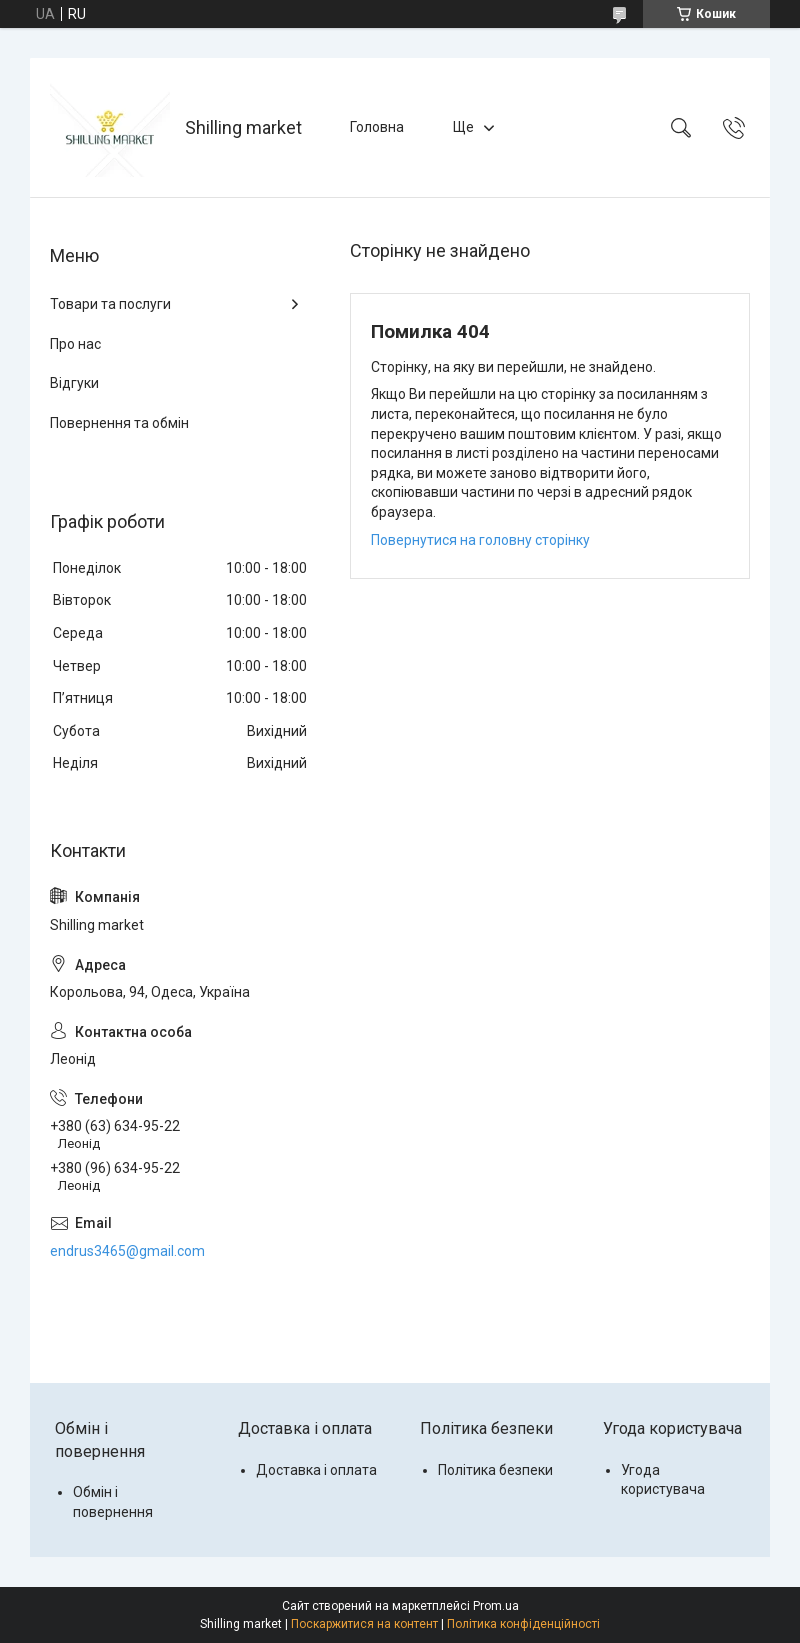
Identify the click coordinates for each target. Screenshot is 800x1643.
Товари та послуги (110, 304)
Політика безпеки (495, 1470)
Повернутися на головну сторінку (480, 540)
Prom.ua (496, 1606)
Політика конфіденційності (523, 1624)
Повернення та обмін (119, 423)
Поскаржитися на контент (364, 1624)
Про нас (75, 344)
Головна (377, 127)
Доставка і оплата (316, 1470)
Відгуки (74, 383)
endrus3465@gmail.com (127, 1251)
